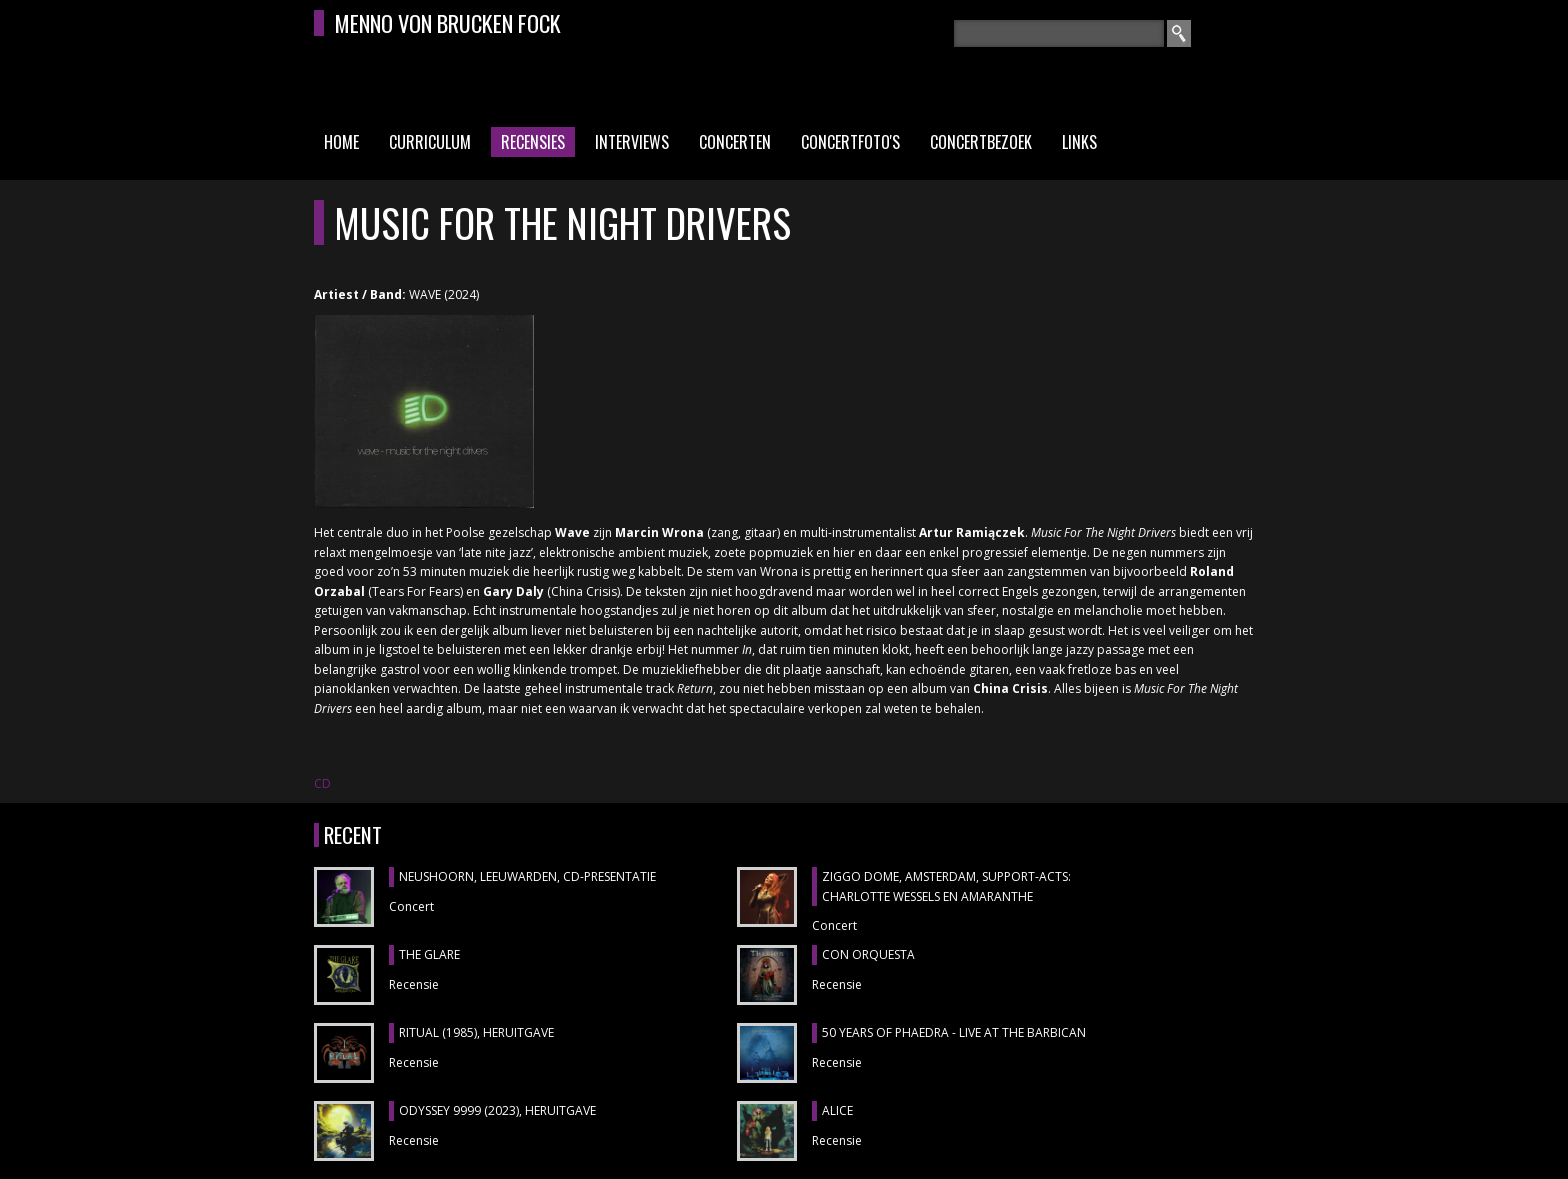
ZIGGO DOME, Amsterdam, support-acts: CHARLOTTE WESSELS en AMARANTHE (946, 886)
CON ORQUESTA (868, 954)
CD (322, 783)
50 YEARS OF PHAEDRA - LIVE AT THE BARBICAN (954, 1032)
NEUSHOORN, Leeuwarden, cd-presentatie (527, 876)
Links (1079, 142)
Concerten (735, 142)
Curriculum (430, 142)
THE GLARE (429, 954)
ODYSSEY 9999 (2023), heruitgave (497, 1110)
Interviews (632, 142)
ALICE (837, 1110)
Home (341, 142)
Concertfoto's (850, 142)
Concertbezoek (981, 142)
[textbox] (1059, 33)
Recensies (533, 142)
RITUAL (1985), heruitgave (476, 1032)
